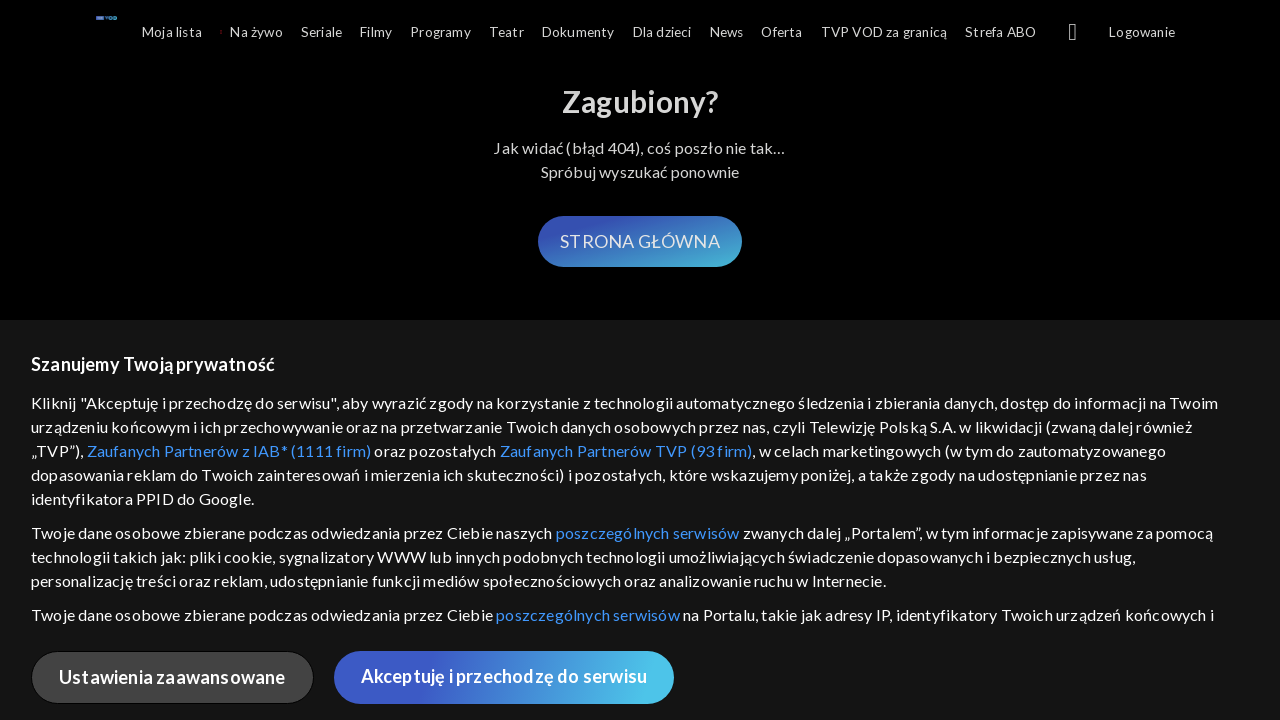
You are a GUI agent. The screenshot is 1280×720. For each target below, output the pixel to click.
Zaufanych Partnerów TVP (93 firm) (626, 450)
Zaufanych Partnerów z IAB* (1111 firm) (229, 450)
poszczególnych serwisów (648, 532)
